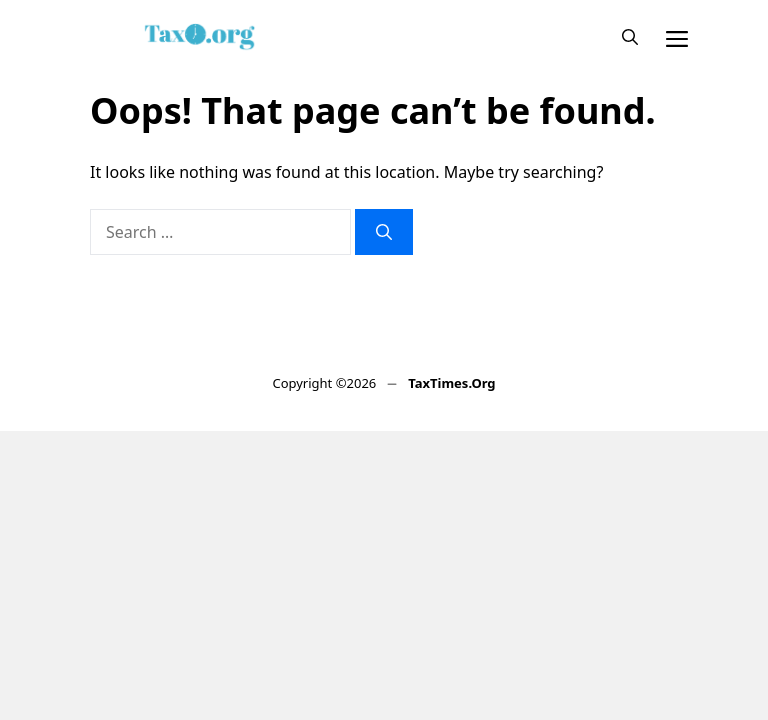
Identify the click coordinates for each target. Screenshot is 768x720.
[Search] (384, 232)
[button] (630, 37)
